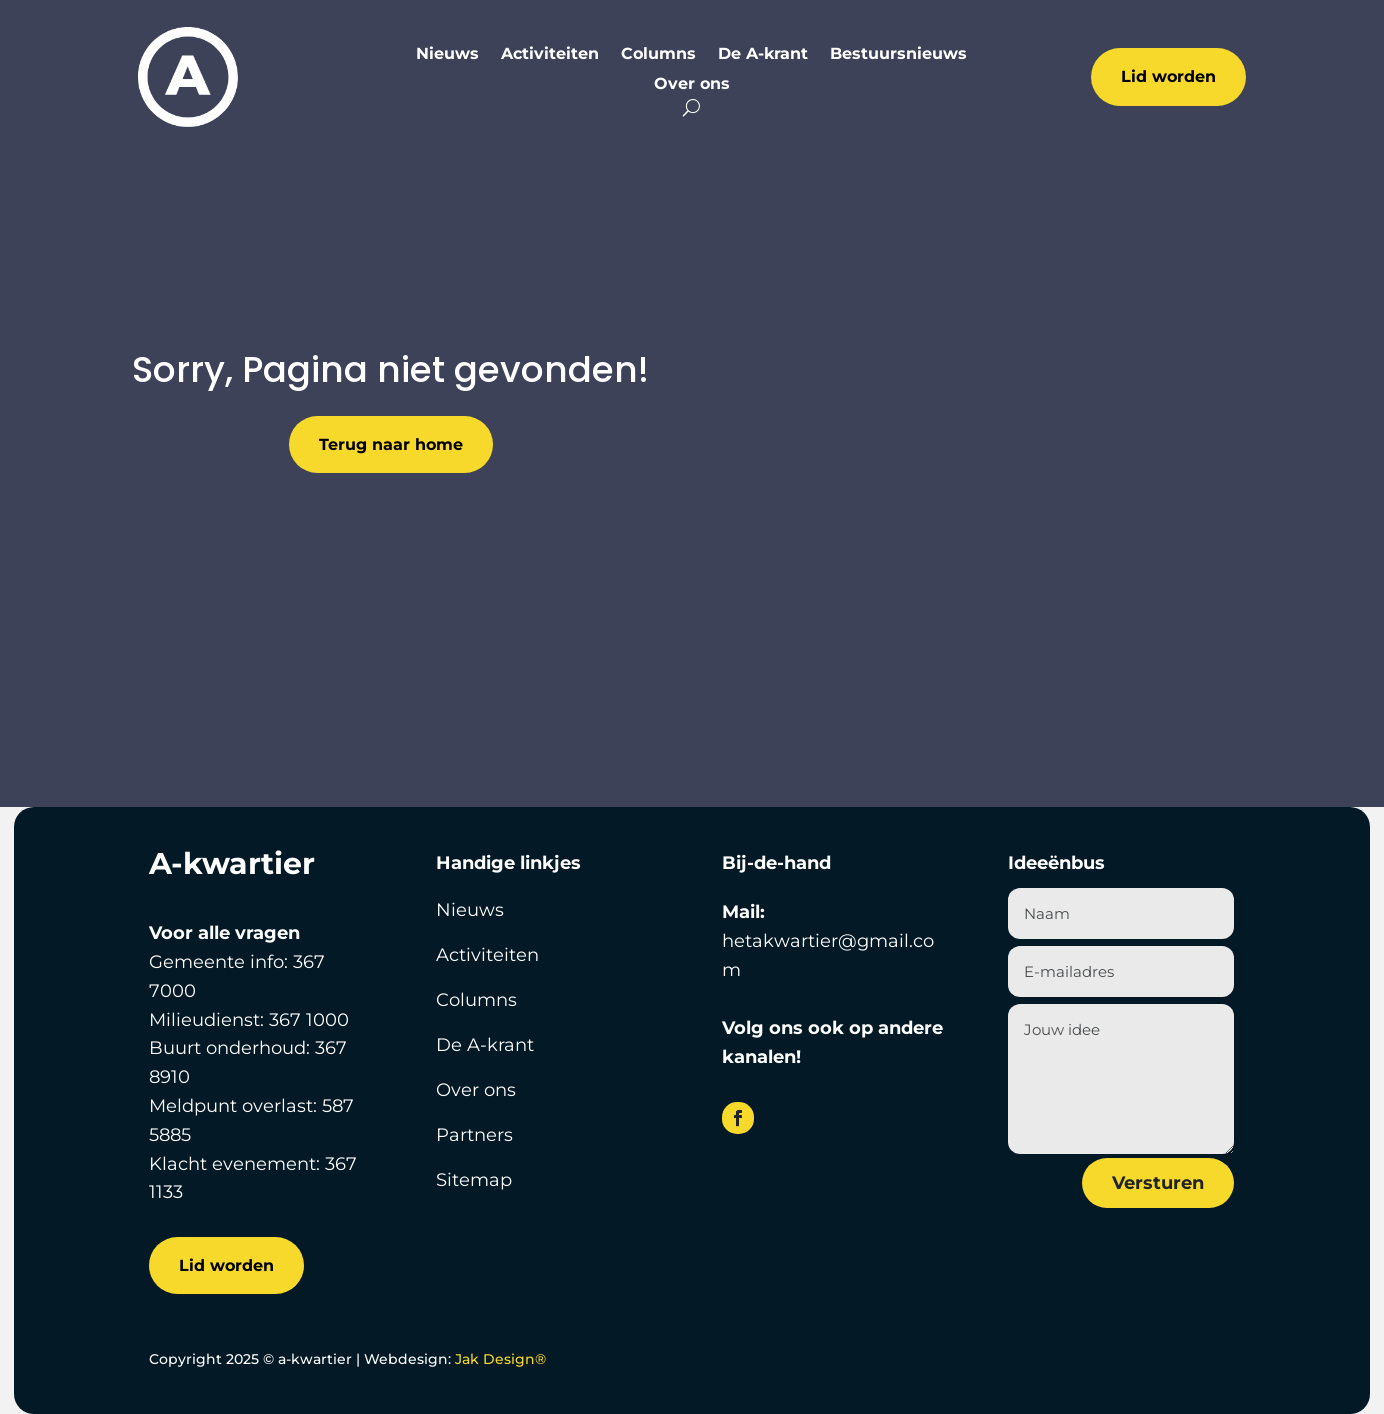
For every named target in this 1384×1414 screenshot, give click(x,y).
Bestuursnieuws (898, 55)
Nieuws (447, 55)
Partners (474, 1135)
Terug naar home (391, 444)
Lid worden (1168, 76)
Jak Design (500, 1359)
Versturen (1158, 1183)
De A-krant (763, 55)
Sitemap (474, 1180)
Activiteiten (550, 55)
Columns (658, 55)
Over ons (692, 85)
